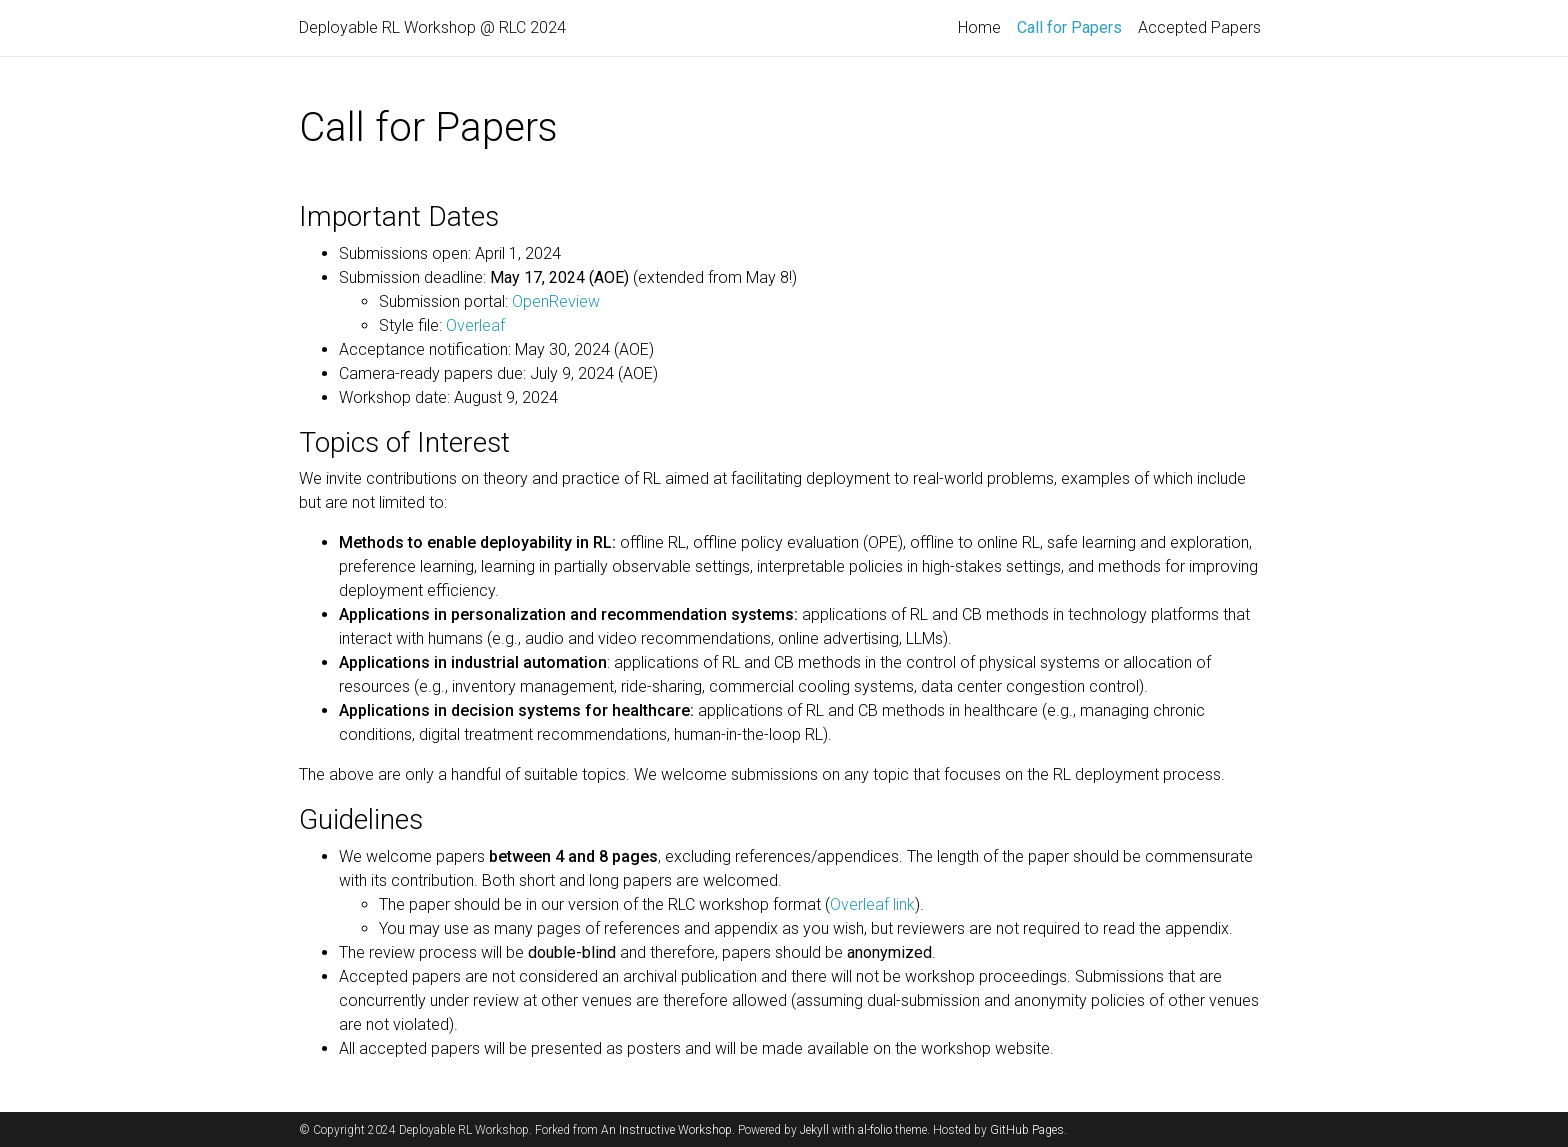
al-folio (875, 1130)
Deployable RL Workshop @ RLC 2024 (432, 27)
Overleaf (475, 325)
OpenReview (556, 301)
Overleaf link (872, 904)
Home (979, 27)
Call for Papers (1073, 26)
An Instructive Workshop (666, 1130)
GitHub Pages (1027, 1130)
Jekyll (814, 1130)
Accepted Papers (1199, 27)
